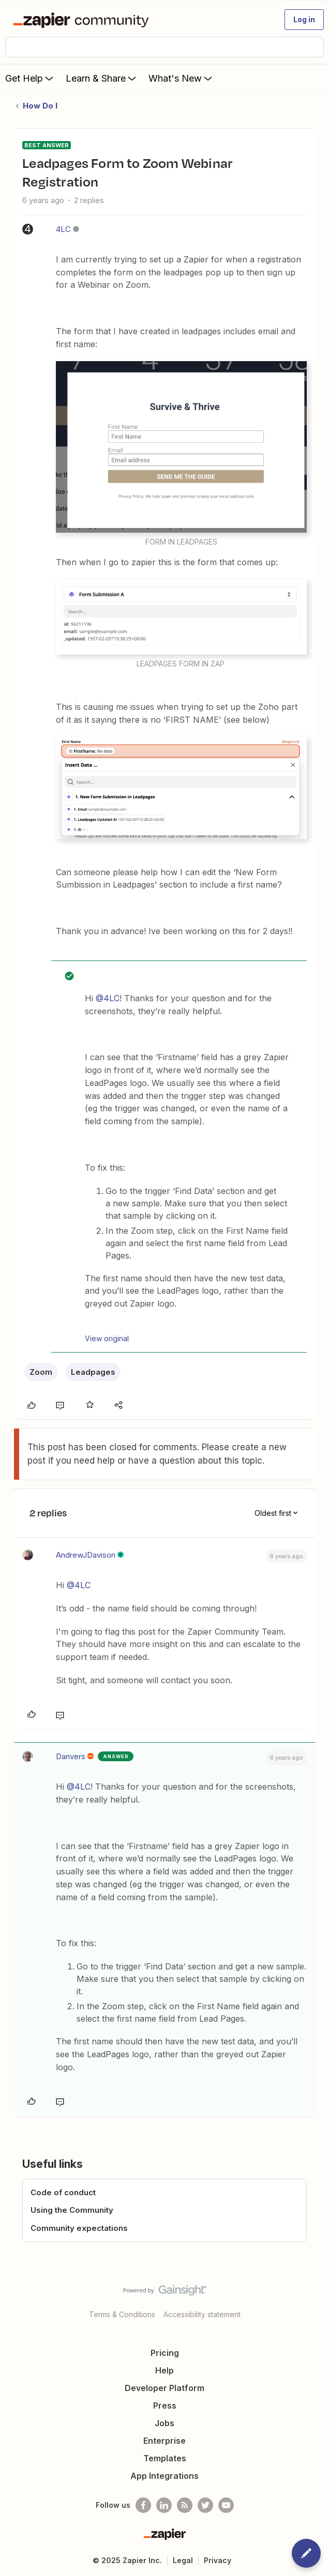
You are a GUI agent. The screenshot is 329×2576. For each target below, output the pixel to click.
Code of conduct (63, 2192)
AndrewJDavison (85, 1555)
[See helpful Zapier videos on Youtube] (226, 2505)
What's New (181, 78)
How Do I (40, 106)
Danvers (70, 1756)
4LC (63, 229)
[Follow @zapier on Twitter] (205, 2505)
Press (164, 2405)
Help (164, 2370)
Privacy (217, 2560)
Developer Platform (164, 2388)
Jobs (164, 2423)
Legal (183, 2560)
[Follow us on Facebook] (143, 2505)
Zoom (40, 1372)
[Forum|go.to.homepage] (83, 19)
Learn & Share (102, 78)
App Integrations (164, 2476)
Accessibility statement (202, 2314)
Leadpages (93, 1372)
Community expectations (79, 2228)
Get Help (30, 78)
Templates (164, 2458)
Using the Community (72, 2210)
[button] (304, 19)
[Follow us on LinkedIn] (164, 2505)
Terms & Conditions (122, 2314)
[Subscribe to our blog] (184, 2505)
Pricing (165, 2353)
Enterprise (164, 2440)
